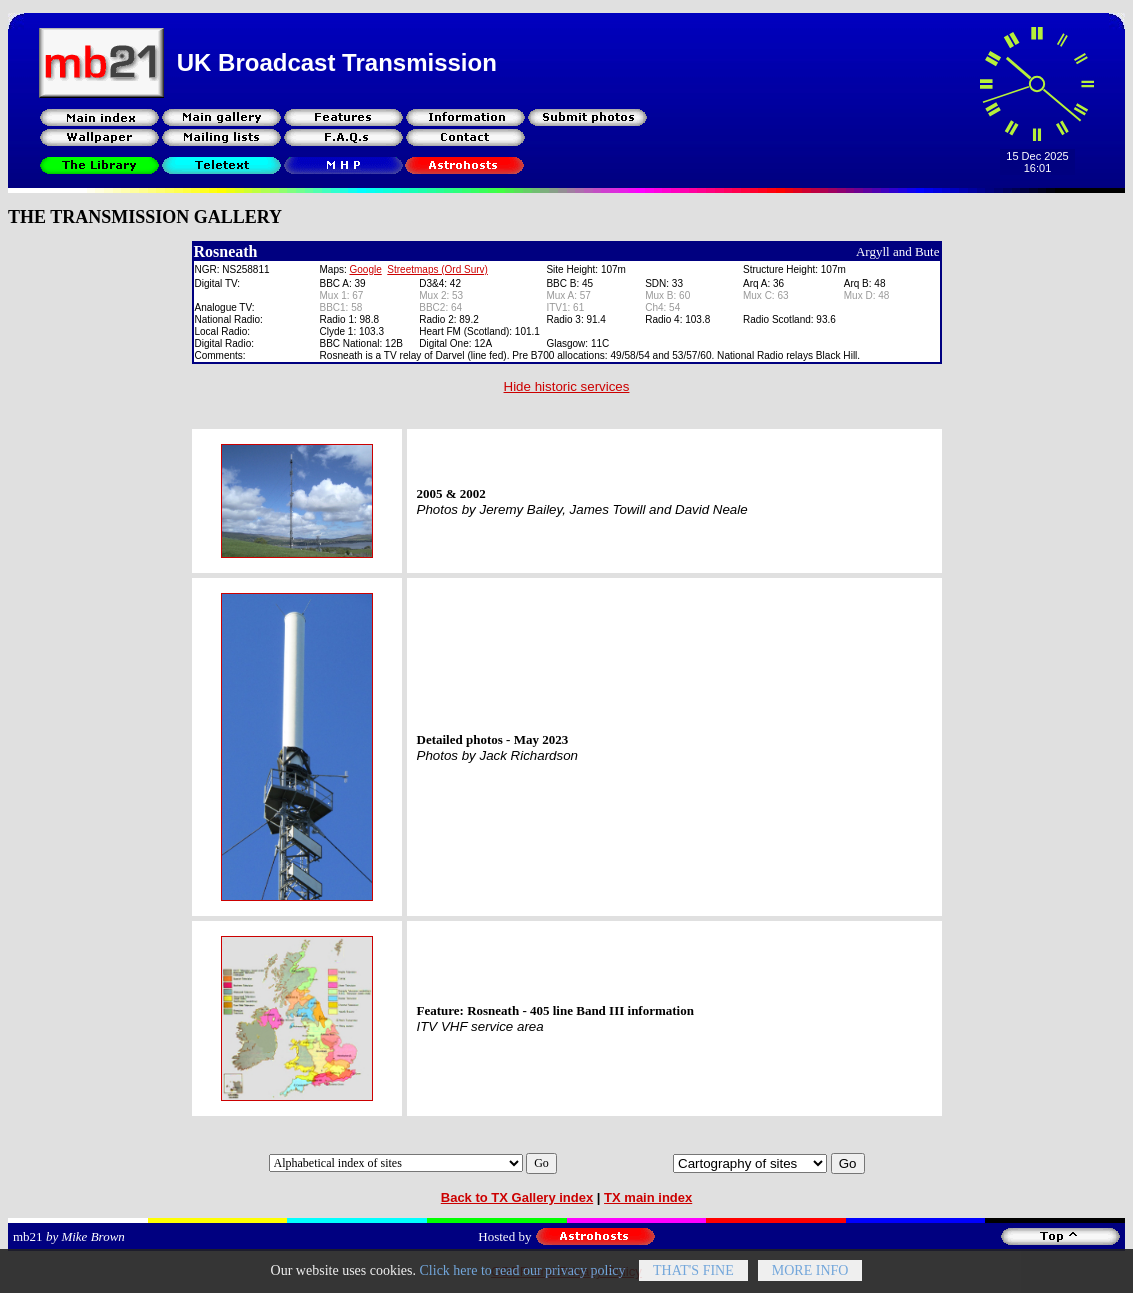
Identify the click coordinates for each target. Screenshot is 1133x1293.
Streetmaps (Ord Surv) (437, 269)
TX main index (648, 1197)
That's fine (693, 1277)
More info (810, 1277)
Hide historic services (567, 386)
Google (366, 269)
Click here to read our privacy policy (523, 1277)
